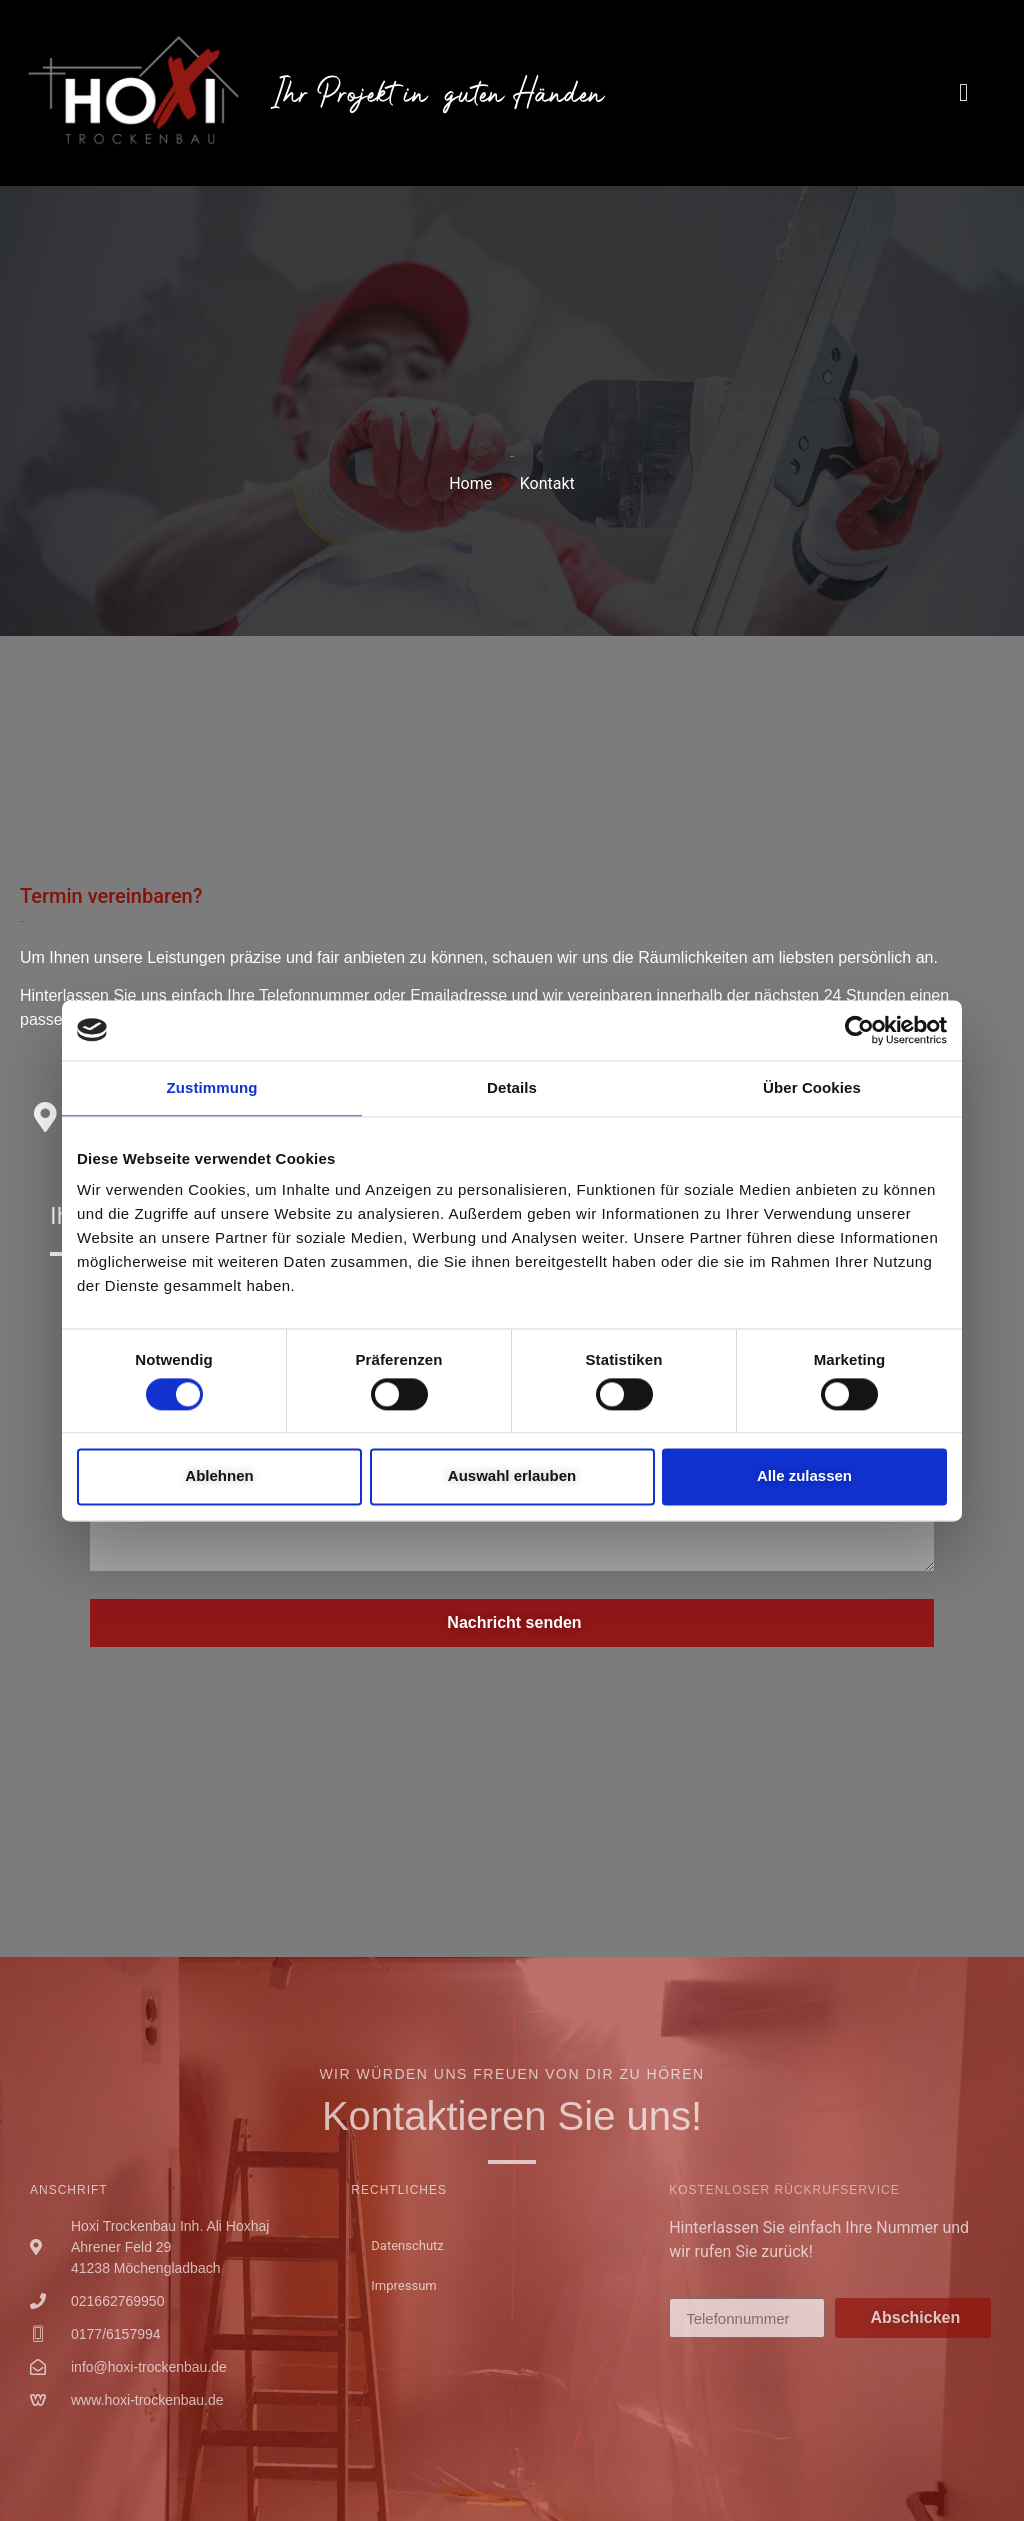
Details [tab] (512, 1087)
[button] (964, 93)
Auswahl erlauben (512, 1476)
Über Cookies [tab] (812, 1087)
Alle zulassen (804, 1476)
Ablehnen (219, 1476)
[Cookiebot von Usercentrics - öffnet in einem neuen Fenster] (859, 1030)
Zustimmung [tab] (212, 1087)
